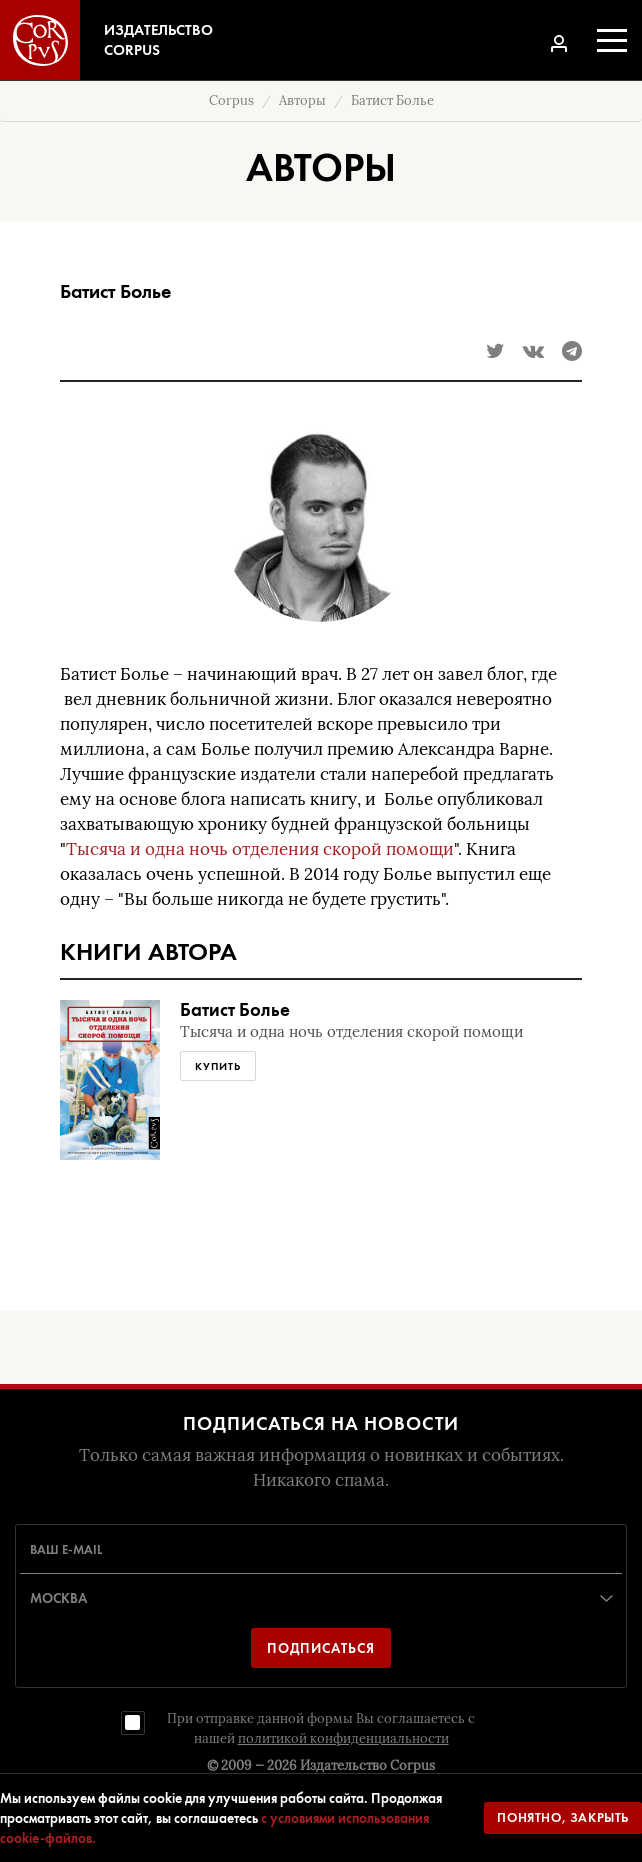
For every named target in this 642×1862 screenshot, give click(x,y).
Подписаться (321, 1648)
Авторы (302, 100)
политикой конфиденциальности (343, 1738)
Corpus (231, 100)
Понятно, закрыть (563, 1817)
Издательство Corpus (367, 1765)
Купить (218, 1066)
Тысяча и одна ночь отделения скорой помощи (260, 849)
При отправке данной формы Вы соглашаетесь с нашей (321, 1728)
